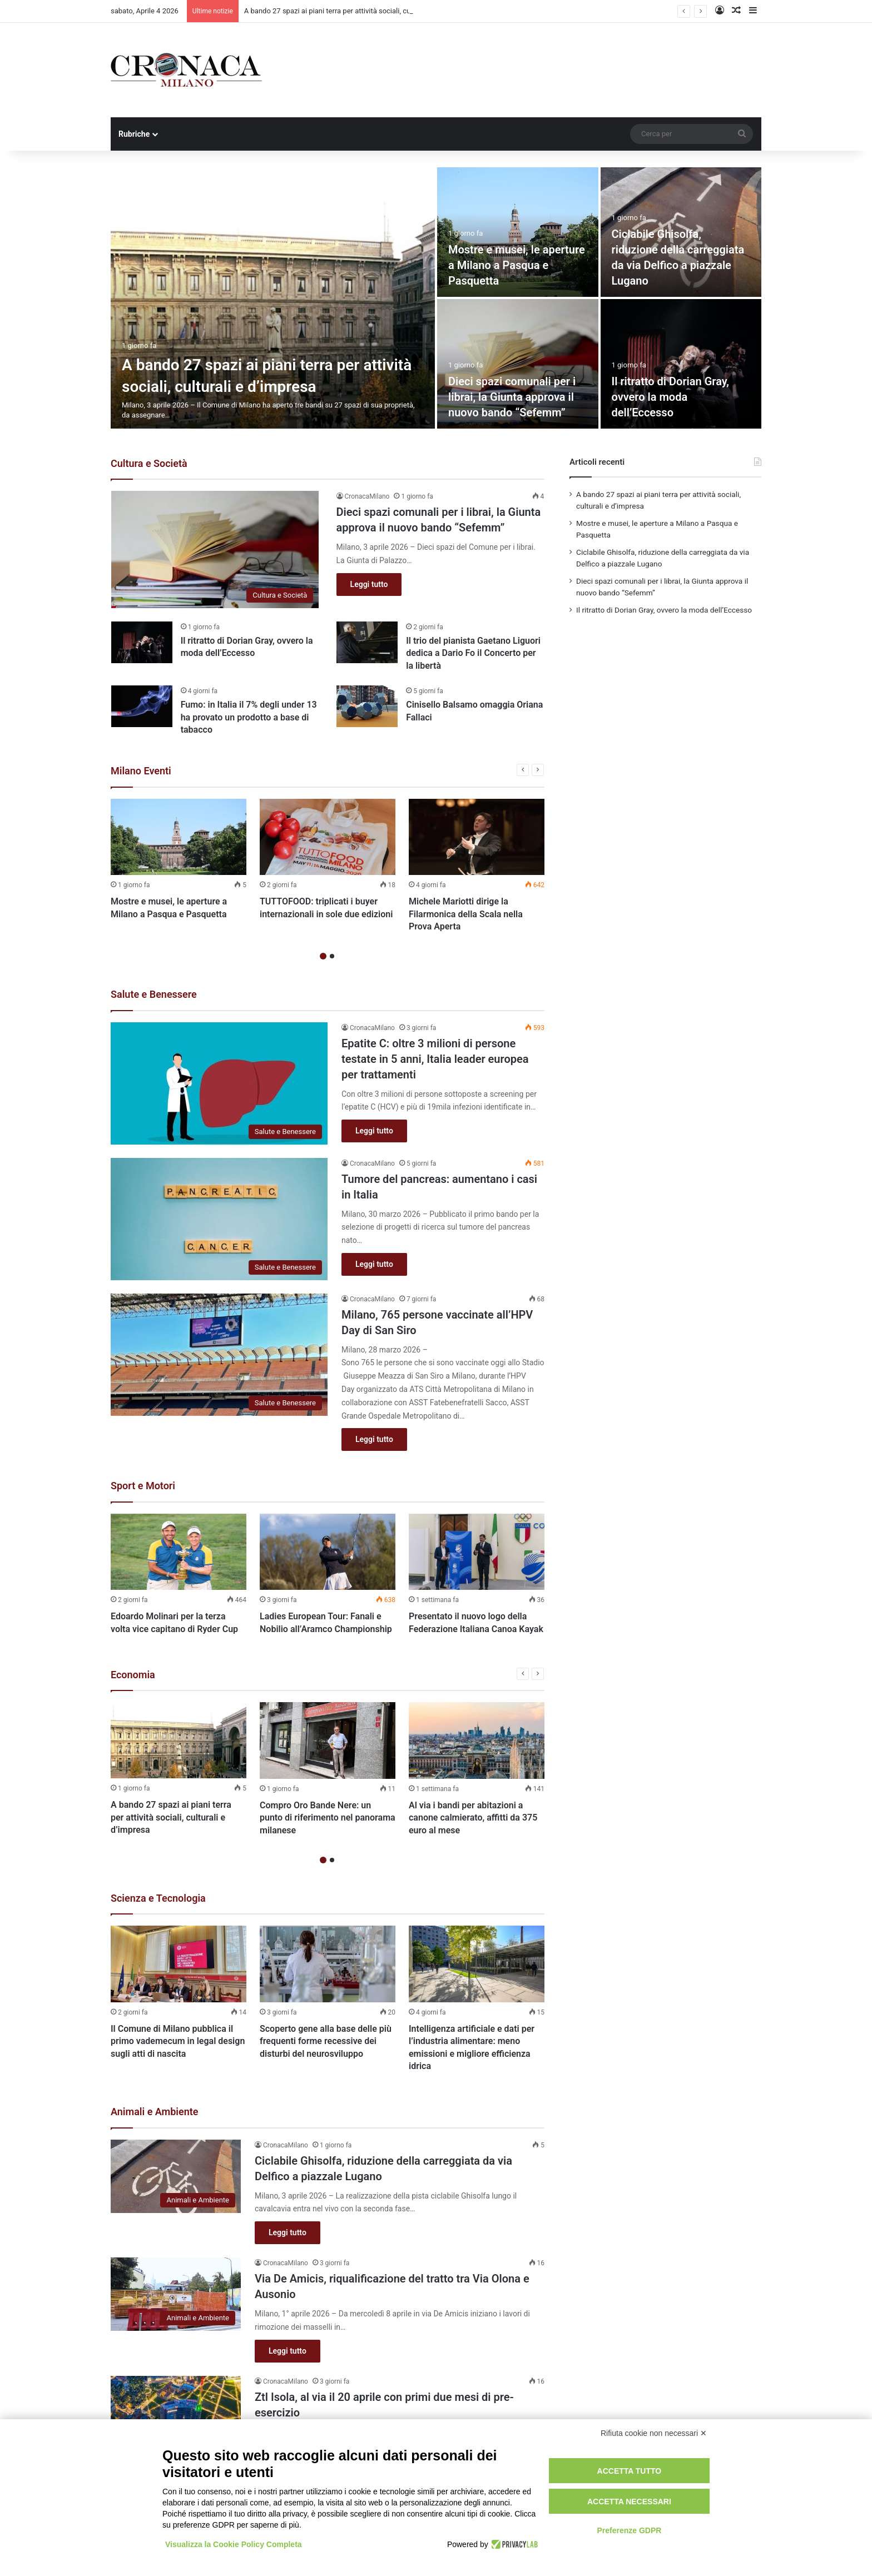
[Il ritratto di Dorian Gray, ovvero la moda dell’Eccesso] (681, 364)
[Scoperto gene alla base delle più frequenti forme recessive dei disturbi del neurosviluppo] (327, 1964)
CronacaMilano (367, 496)
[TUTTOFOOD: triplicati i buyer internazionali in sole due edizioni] (327, 837)
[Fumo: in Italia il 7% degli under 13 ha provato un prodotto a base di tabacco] (141, 706)
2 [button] (332, 956)
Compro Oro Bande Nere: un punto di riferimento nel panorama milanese (327, 1818)
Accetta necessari (629, 2501)
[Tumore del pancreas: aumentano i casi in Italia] (219, 1219)
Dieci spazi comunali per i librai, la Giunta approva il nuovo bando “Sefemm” (512, 397)
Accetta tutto (629, 2470)
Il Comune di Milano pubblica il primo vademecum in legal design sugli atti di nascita (178, 2041)
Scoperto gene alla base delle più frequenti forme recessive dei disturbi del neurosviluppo (326, 2041)
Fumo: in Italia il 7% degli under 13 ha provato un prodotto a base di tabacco (249, 717)
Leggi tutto (369, 584)
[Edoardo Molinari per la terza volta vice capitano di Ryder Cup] (178, 1552)
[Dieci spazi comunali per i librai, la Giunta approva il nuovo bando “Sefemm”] (517, 364)
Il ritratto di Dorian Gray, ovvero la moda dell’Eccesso (671, 397)
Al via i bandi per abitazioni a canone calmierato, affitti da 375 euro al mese (473, 1818)
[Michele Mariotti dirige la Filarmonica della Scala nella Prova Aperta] (476, 837)
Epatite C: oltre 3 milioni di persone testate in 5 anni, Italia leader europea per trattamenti (434, 1059)
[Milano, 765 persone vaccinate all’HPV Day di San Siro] (219, 1355)
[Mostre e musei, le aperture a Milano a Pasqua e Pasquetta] (517, 232)
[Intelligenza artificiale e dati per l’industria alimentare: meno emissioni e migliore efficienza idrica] (476, 1964)
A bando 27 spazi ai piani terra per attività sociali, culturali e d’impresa (171, 1817)
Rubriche (134, 134)
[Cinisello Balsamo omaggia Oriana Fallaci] (367, 706)
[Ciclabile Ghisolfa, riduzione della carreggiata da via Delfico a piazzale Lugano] (176, 2176)
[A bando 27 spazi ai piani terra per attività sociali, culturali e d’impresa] (273, 298)
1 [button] (323, 956)
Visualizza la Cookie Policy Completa (233, 2544)
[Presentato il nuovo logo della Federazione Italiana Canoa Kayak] (476, 1552)
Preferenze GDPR (629, 2530)
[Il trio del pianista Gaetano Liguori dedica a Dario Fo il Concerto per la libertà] (367, 642)
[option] (436, 298)
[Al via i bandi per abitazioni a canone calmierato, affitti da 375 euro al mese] (476, 1740)
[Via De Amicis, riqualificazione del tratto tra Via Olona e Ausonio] (176, 2294)
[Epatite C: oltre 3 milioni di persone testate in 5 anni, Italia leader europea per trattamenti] (219, 1083)
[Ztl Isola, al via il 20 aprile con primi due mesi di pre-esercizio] (176, 2412)
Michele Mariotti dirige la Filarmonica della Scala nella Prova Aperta (466, 914)
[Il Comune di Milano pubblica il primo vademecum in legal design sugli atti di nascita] (178, 1964)
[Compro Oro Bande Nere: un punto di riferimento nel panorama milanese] (327, 1740)
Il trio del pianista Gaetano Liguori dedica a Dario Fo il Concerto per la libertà (473, 653)
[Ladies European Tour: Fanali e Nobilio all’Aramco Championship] (327, 1552)
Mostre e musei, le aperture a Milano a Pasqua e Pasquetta (516, 265)
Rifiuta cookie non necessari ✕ (654, 2433)
